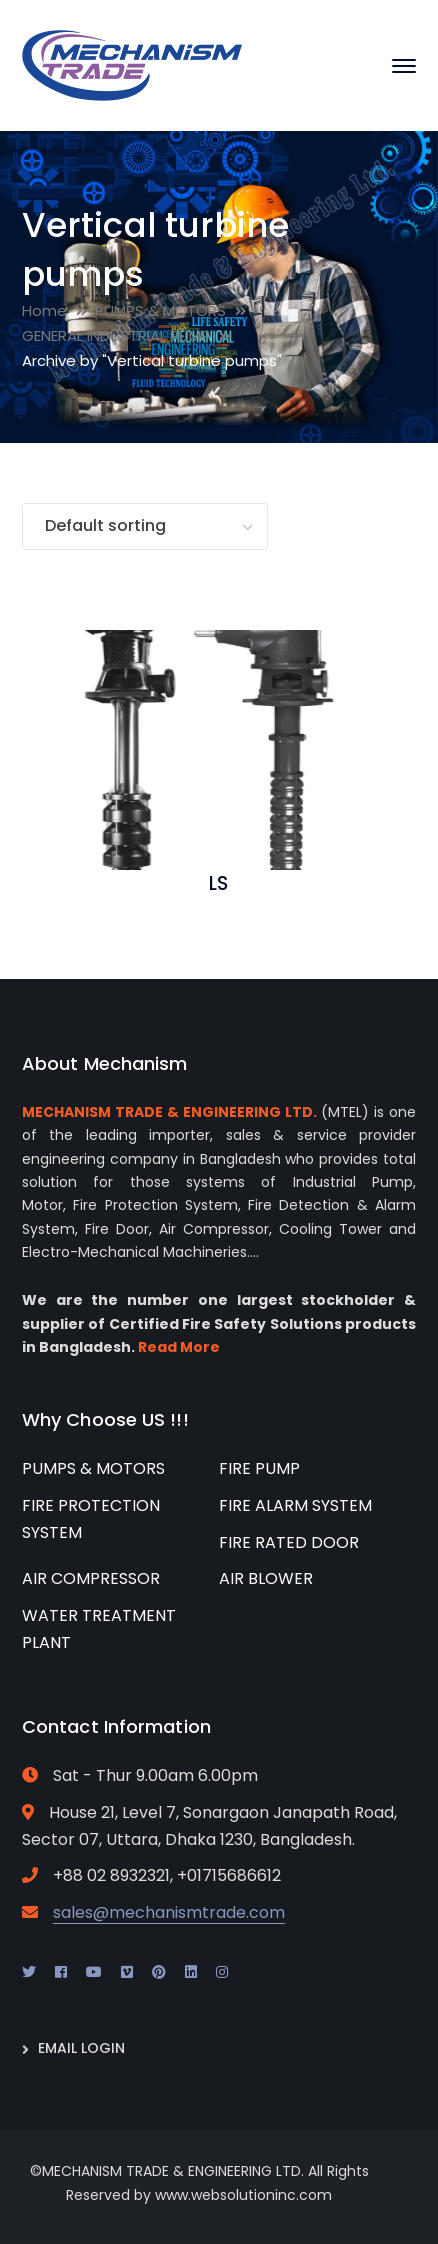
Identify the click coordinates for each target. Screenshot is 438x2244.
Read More (179, 1347)
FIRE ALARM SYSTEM (295, 1505)
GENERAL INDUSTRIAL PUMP (116, 335)
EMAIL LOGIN (81, 2048)
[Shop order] (145, 526)
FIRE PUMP (259, 1468)
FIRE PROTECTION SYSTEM (91, 1519)
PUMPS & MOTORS (160, 310)
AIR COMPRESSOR (91, 1578)
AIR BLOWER (266, 1578)
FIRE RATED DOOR (289, 1542)
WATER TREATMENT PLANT (99, 1629)
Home (44, 310)
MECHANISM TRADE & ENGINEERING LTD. (169, 1112)
